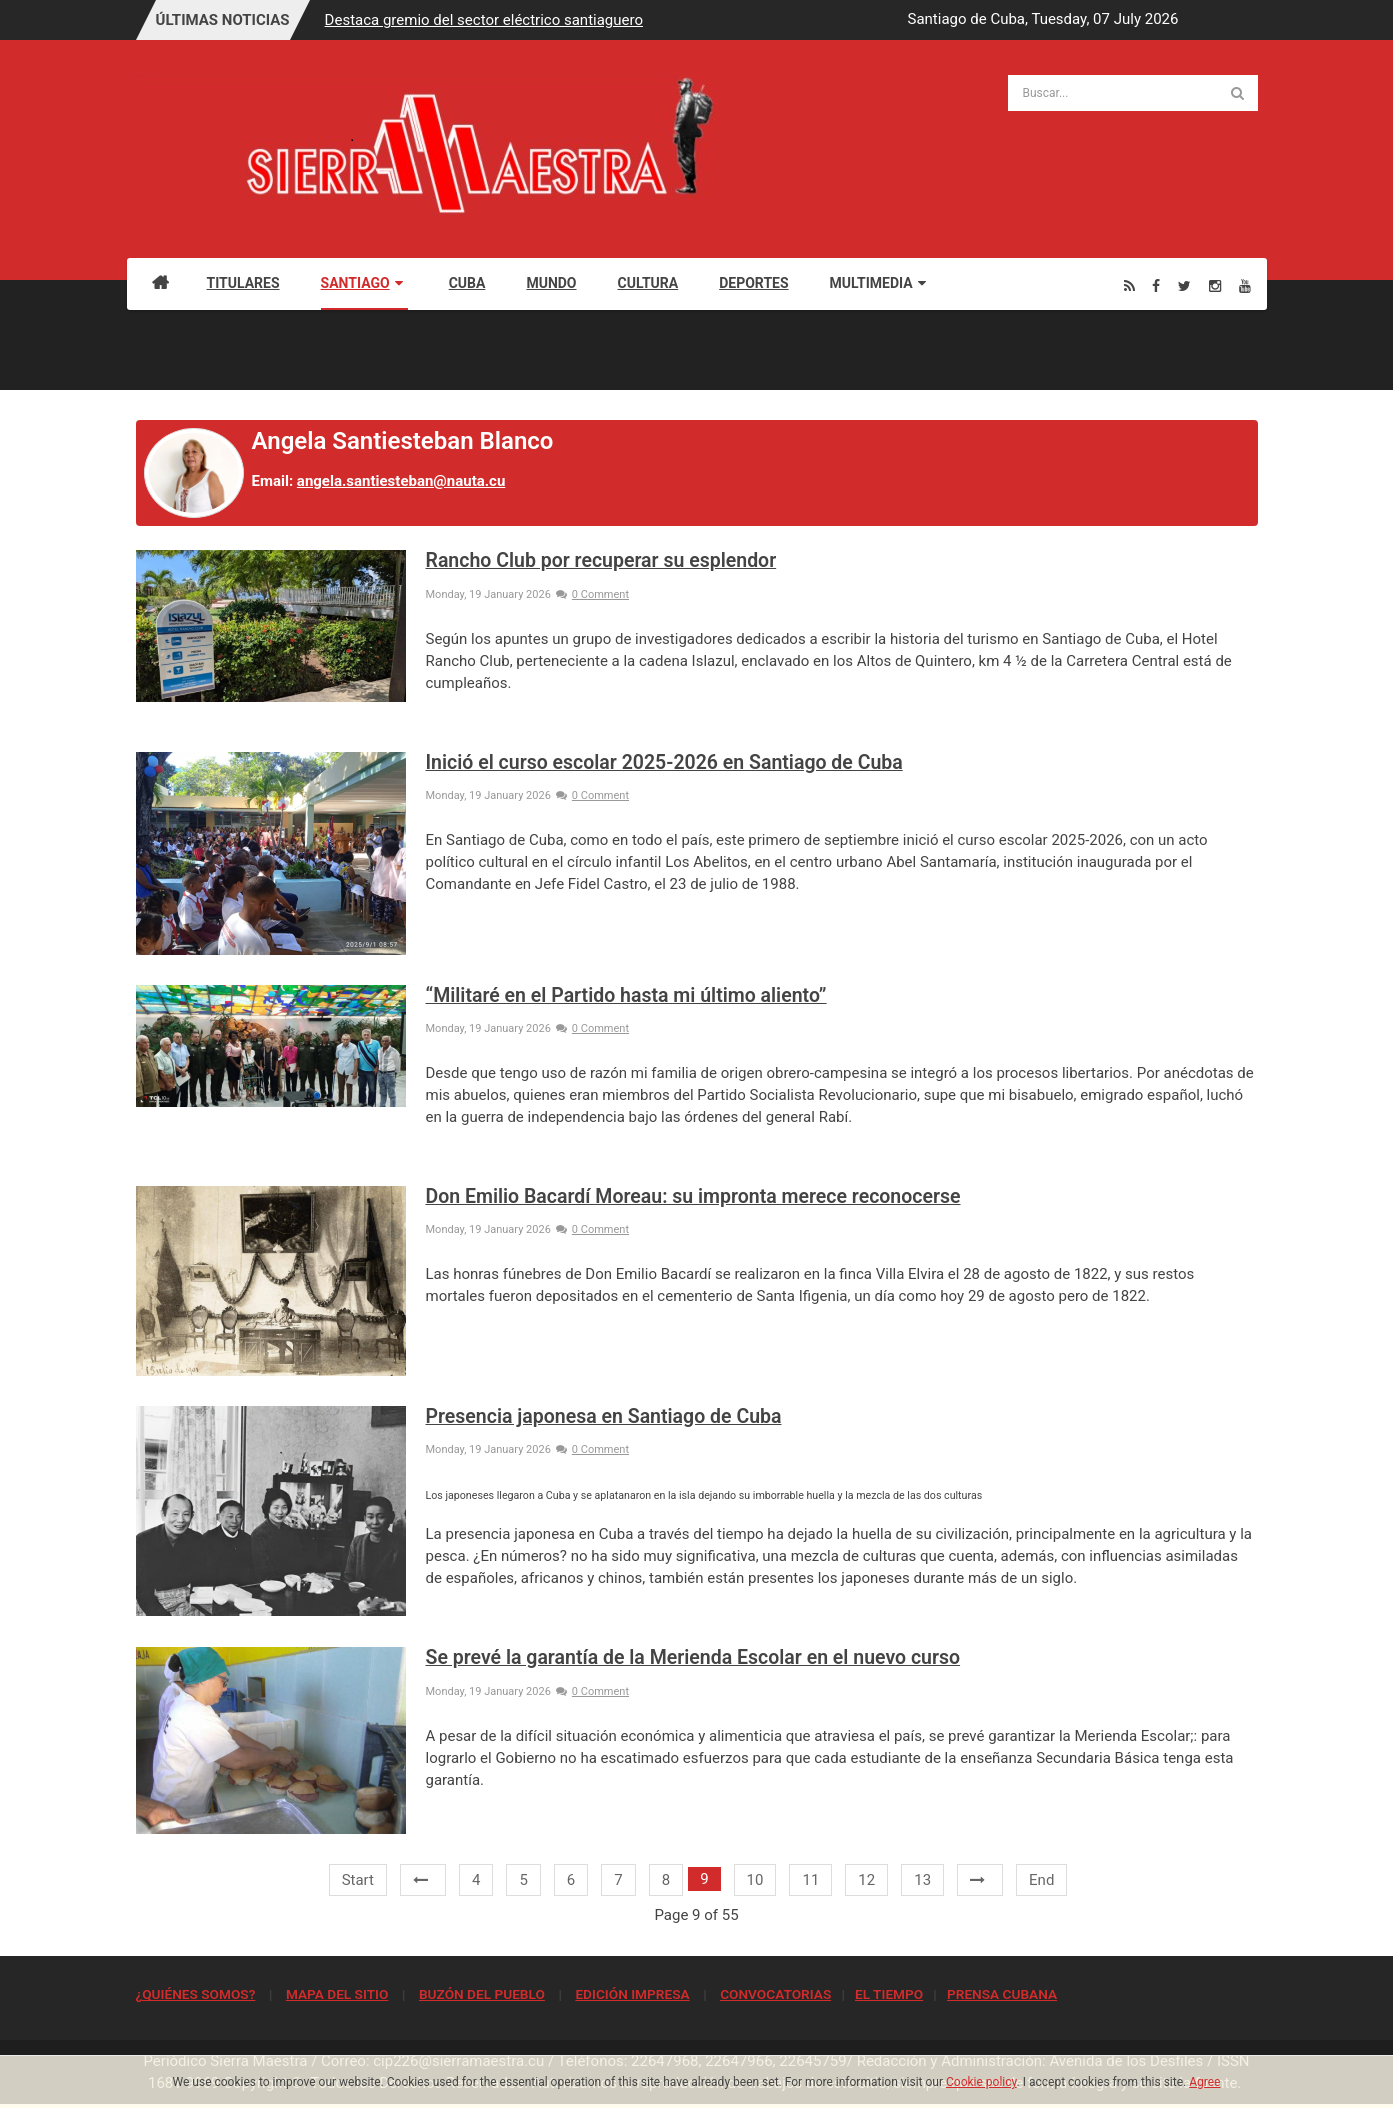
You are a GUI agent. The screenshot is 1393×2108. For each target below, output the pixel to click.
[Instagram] (1215, 285)
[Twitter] (1184, 285)
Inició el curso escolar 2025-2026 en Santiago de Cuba (664, 762)
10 (755, 1880)
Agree (1204, 2082)
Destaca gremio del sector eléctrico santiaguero (484, 20)
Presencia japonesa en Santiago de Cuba (604, 1416)
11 (810, 1880)
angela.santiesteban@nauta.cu (401, 481)
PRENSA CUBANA (1002, 1994)
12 (866, 1880)
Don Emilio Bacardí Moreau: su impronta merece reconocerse (693, 1196)
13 (922, 1880)
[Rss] (1129, 285)
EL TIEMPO (889, 1994)
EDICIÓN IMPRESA (632, 1994)
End (1041, 1880)
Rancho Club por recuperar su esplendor (601, 560)
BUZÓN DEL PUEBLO (482, 1994)
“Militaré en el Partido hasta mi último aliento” (626, 995)
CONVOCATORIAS (775, 1994)
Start (358, 1880)
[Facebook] (1156, 285)
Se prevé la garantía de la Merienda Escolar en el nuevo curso (693, 1657)
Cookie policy (981, 2082)
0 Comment (592, 594)
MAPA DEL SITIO (337, 1994)
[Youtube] (1245, 285)
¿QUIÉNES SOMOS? (196, 1994)
